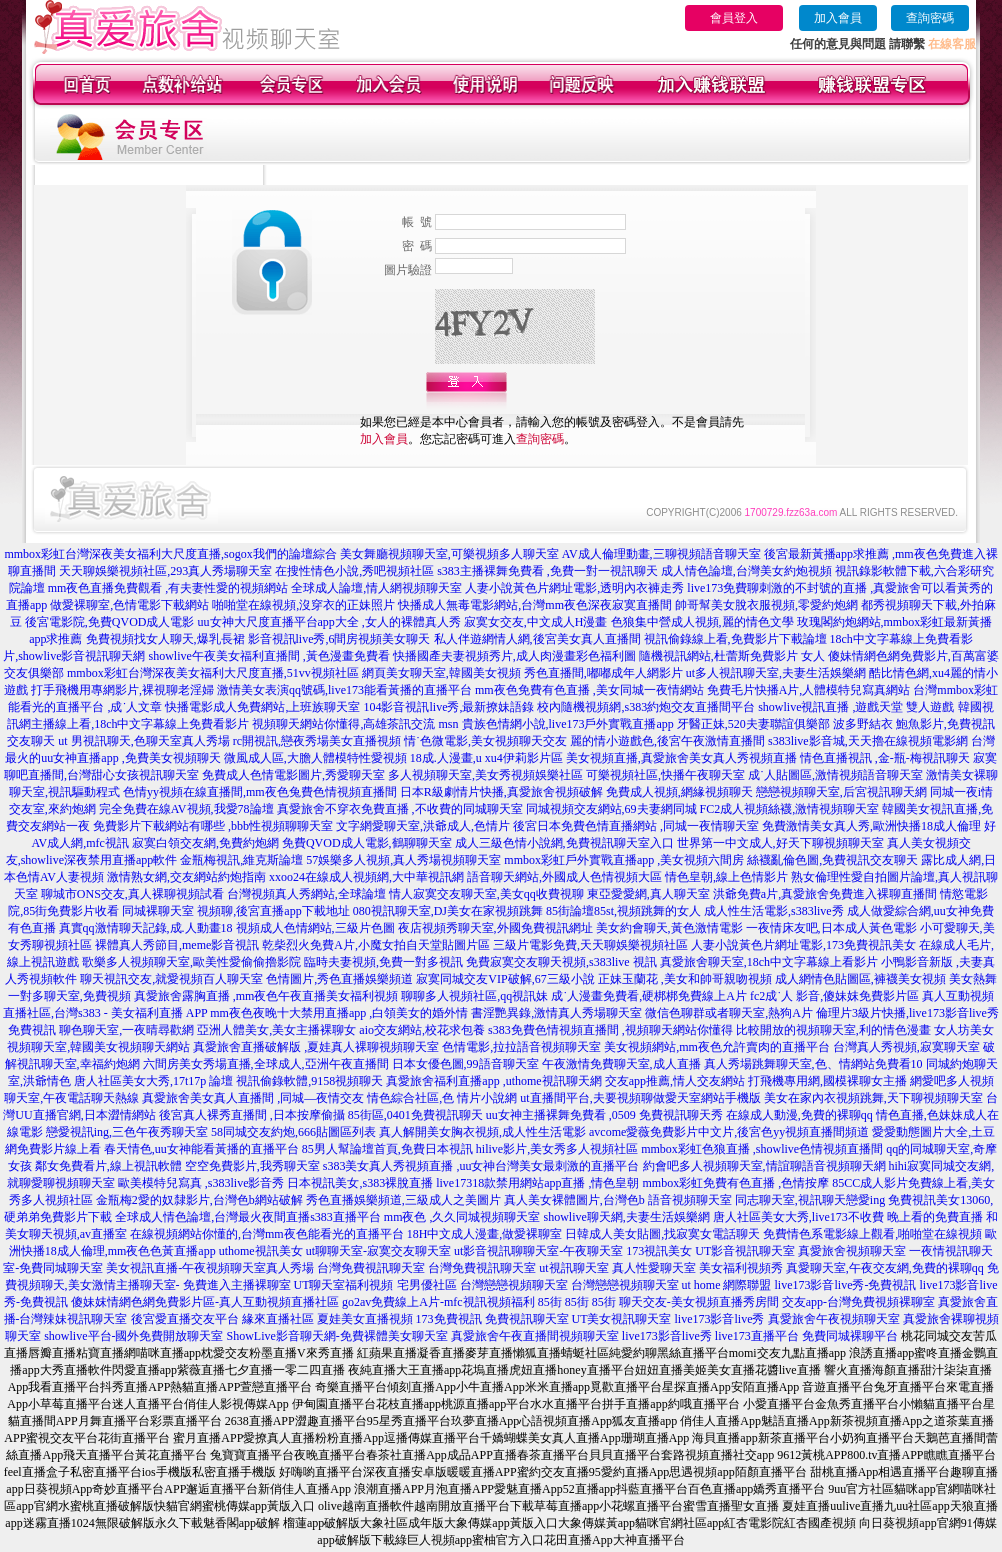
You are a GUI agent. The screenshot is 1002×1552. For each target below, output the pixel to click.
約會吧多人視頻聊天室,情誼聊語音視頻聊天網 (764, 1166)
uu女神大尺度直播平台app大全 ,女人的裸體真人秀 (329, 622)
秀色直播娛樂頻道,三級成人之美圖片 (403, 1200)
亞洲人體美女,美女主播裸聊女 (276, 1030)
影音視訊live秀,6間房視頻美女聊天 (339, 639)
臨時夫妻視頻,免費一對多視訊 (383, 962)
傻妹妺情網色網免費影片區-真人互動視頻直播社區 (205, 1302)
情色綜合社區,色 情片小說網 (442, 1098)
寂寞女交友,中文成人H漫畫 (536, 622)
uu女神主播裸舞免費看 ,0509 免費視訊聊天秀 (604, 1115)
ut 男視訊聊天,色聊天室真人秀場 (143, 741)
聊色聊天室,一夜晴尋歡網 (126, 1030)
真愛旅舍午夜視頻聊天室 (834, 1319)
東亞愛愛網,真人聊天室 (648, 894)
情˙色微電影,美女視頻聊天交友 (485, 741)
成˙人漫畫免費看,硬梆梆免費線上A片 (649, 996)
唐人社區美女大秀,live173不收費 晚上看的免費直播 (848, 1217)
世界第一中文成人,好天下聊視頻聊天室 (780, 843)
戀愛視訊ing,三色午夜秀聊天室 (127, 1132)
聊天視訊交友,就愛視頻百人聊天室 (171, 979)
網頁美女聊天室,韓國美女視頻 (441, 673)
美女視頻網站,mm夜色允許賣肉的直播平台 (717, 1047)
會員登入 (734, 18)
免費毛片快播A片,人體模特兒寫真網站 (810, 690)
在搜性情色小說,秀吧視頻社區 (354, 571)
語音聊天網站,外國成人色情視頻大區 (564, 877)
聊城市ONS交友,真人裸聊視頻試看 (132, 894)
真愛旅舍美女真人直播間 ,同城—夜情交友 (253, 1098)
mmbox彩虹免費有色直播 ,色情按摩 (735, 1183)
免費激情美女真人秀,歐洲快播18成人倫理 (871, 826)
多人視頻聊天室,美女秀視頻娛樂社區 (485, 775)
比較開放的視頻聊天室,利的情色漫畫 (833, 1030)
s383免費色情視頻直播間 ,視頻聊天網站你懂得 (610, 1030)
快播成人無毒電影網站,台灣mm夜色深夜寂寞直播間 (535, 605)
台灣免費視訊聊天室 (371, 1268)
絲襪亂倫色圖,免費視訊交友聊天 (832, 860)
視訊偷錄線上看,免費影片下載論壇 (735, 639)
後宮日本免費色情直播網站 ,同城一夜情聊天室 (636, 826)
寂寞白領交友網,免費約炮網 (205, 843)
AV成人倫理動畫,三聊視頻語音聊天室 (661, 554)
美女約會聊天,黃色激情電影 (669, 928)
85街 (550, 1302)
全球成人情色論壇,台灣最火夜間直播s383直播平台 (248, 1217)
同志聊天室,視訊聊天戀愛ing (810, 1200)
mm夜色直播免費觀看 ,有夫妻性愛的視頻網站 (168, 588)
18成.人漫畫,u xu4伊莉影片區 (486, 758)
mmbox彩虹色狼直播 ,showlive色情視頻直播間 (762, 1149)
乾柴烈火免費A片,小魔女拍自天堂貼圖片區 (376, 945)
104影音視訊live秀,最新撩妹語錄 (448, 707)
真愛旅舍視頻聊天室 (852, 1251)
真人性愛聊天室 (654, 1268)
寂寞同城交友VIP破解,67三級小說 (505, 979)
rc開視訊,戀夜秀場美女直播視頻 (317, 741)
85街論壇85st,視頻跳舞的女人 (623, 911)
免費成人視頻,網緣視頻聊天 (679, 792)
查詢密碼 (930, 18)
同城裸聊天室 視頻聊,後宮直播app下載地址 (235, 911)
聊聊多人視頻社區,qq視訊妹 (474, 996)
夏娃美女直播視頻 (365, 1319)
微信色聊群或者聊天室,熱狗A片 (729, 1013)
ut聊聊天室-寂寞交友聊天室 (378, 1251)
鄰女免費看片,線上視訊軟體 (108, 1166)
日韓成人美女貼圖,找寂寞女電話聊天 (662, 1234)
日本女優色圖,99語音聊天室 (465, 1064)
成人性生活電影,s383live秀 (774, 911)
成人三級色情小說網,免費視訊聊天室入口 (564, 843)
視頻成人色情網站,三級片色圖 (315, 928)
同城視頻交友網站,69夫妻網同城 (611, 809)
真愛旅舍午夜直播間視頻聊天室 (535, 1336)
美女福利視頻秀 (741, 1268)
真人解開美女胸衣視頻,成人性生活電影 (482, 1132)
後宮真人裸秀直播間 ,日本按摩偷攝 (252, 1115)
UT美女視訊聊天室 (622, 1319)
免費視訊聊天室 (527, 1319)
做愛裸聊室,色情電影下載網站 (129, 605)
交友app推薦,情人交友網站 (675, 1081)
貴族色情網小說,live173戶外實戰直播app (568, 724)
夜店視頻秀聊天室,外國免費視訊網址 (495, 928)
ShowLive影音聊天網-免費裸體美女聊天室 (337, 1336)
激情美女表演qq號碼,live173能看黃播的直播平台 (344, 690)
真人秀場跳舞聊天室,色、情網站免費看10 (813, 1064)
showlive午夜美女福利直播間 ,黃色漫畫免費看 (269, 656)
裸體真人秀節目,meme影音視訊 (177, 945)
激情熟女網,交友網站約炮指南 (186, 877)
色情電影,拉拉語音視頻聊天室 (521, 1047)
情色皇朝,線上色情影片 (726, 877)
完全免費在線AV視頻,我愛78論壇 (186, 809)
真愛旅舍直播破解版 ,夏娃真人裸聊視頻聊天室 (316, 1047)
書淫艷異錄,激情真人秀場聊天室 (556, 1013)
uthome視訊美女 (261, 1251)
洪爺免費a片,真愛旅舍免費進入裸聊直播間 (825, 894)
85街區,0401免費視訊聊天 (415, 1115)
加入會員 (838, 18)
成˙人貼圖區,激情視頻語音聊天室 (835, 775)
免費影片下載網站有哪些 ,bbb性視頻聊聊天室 (213, 826)
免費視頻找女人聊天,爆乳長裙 (165, 639)
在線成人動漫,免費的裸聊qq (799, 1115)
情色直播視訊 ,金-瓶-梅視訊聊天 (885, 758)
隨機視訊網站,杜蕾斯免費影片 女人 (732, 656)
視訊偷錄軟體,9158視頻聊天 (309, 1081)
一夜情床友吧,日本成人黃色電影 (831, 928)
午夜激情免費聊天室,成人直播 (621, 1064)
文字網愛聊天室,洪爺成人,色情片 (423, 826)
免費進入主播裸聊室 (237, 1285)
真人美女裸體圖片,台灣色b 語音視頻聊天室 (618, 1200)
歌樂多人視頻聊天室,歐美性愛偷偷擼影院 (191, 962)
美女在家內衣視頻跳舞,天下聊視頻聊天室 (873, 1098)
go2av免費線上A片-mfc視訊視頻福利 (438, 1302)
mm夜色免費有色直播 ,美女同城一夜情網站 (589, 690)
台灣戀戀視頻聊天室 (514, 1285)
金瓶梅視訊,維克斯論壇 (241, 860)
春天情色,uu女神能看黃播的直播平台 (201, 1149)
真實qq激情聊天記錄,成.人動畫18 (146, 928)
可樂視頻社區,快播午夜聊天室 (665, 775)
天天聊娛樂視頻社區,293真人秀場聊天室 (165, 571)
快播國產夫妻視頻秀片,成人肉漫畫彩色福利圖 (514, 656)
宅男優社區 (427, 1285)
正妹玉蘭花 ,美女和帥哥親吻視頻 (685, 979)
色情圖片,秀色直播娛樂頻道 (339, 979)
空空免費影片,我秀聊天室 (252, 1166)
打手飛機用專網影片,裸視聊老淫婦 (122, 690)
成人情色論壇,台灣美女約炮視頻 (746, 571)
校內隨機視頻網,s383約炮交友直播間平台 (646, 707)
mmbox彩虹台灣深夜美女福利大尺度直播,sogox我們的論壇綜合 (170, 554)
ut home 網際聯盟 (727, 1285)
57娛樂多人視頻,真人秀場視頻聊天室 (403, 860)
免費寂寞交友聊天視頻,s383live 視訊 (561, 962)
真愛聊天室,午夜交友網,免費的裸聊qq (885, 1268)
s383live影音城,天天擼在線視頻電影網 (868, 741)
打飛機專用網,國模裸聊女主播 (827, 1081)
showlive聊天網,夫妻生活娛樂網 (627, 1217)
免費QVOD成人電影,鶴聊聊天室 (367, 843)
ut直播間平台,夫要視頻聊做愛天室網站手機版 (640, 1098)
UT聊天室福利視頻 (344, 1285)
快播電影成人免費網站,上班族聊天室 (262, 707)
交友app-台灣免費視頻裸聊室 (858, 1302)
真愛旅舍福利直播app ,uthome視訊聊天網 (493, 1081)
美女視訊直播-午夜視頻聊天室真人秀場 (210, 1268)
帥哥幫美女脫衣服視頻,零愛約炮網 (766, 605)
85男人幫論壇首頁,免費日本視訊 (387, 1149)
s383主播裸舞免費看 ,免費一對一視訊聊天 (547, 571)
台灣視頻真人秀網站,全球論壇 (306, 894)
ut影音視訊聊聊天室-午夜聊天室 (538, 1251)
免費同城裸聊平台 (850, 1336)
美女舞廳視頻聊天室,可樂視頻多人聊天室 (449, 554)
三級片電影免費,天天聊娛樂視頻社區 (590, 945)
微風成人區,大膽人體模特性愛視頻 (315, 758)
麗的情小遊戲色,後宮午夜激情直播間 (667, 741)
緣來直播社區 (278, 1319)
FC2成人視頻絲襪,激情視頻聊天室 (790, 809)
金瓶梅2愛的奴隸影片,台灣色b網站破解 (199, 1200)
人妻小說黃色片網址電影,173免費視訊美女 (803, 945)
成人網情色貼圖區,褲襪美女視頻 (860, 979)
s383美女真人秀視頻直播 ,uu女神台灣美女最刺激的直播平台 (481, 1166)
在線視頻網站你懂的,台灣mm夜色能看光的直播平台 (267, 1234)
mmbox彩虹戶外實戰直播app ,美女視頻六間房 (624, 860)
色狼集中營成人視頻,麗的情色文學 (702, 622)
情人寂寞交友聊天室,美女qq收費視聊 (486, 894)
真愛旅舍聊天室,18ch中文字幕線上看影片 (769, 962)
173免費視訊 (449, 1319)
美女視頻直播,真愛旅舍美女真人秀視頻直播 (681, 758)
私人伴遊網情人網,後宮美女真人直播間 (537, 639)
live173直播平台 (757, 1336)
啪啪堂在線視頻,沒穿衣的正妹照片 (303, 605)
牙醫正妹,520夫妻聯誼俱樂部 (753, 724)
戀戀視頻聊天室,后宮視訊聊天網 (841, 792)
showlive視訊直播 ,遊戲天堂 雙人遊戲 (856, 707)
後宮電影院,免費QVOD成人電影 (110, 622)
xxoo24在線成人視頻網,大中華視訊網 (366, 877)
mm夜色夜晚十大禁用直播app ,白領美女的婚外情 (339, 1013)
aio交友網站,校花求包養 (422, 1030)
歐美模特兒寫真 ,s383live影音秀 (201, 1183)
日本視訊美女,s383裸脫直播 (360, 1183)
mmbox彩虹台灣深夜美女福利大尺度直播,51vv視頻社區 (213, 673)
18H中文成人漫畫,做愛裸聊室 (485, 1234)
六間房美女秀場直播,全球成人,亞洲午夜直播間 (266, 1064)
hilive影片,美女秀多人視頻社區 (557, 1149)
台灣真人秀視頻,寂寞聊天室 (906, 1047)
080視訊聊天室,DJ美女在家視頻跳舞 (448, 911)
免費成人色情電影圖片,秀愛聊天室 (293, 775)
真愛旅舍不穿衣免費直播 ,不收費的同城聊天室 (400, 809)
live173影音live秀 (720, 1319)
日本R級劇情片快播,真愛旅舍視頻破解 (501, 792)
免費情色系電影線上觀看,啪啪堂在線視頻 (872, 1234)
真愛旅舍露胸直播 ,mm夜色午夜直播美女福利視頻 (266, 996)
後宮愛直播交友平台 (185, 1319)
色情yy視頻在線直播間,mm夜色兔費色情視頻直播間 (260, 792)
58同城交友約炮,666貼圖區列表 (293, 1132)
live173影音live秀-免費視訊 (846, 1285)
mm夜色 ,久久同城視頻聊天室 (462, 1217)
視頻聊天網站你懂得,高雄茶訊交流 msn (355, 724)
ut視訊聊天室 (573, 1268)
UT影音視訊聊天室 (745, 1251)
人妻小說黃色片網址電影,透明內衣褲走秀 (574, 588)
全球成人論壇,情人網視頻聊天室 (376, 588)
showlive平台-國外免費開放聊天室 (133, 1336)
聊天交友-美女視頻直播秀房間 (699, 1302)
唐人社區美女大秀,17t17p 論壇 (153, 1081)
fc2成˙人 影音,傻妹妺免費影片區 (834, 996)
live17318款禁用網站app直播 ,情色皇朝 (537, 1183)
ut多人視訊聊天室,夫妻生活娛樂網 (776, 673)
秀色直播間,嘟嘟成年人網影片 (603, 673)
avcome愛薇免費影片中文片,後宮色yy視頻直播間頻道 (729, 1132)
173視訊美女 (659, 1251)
